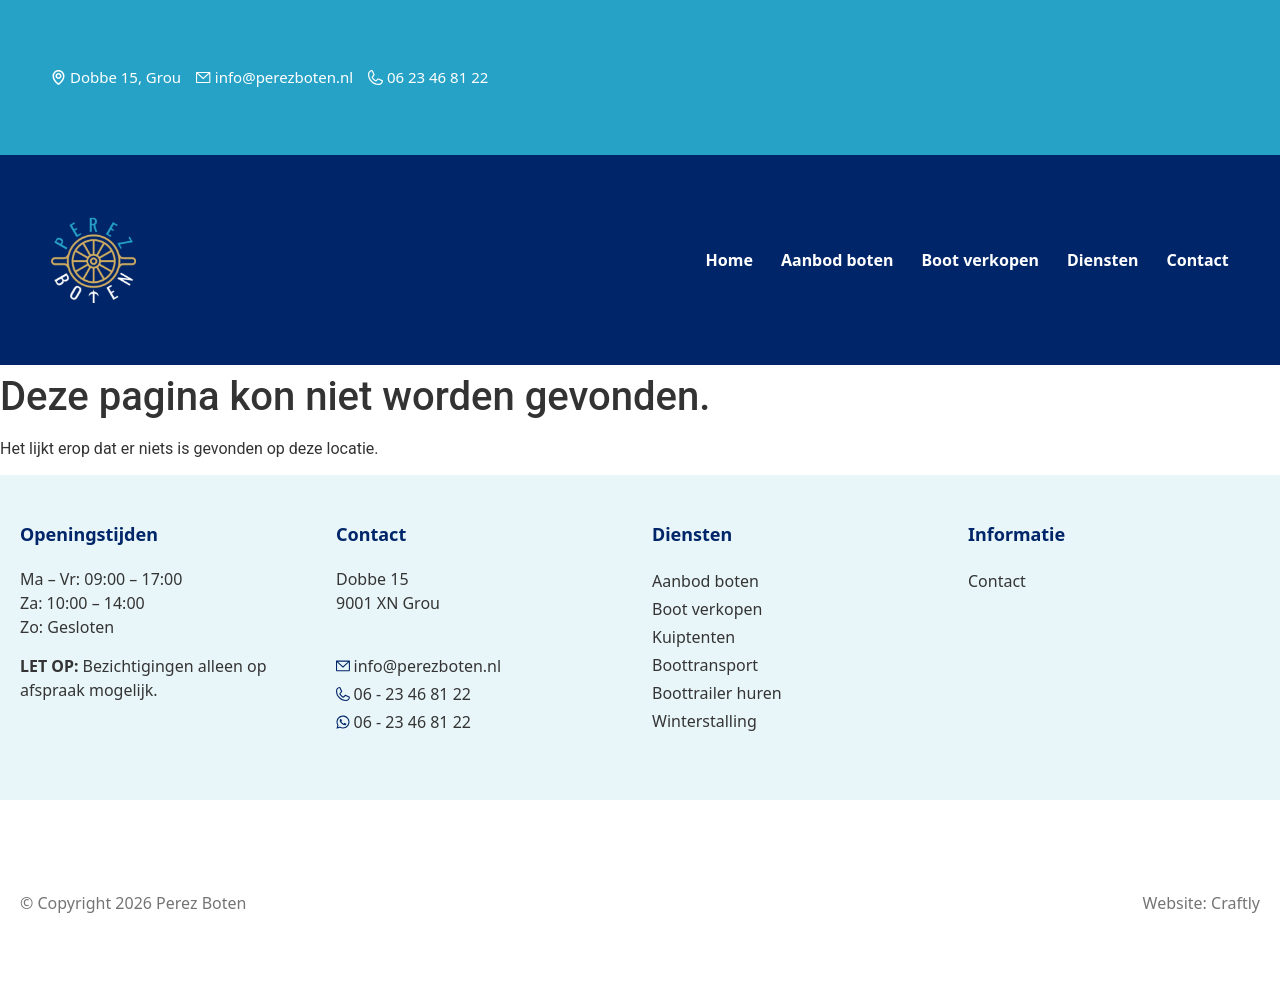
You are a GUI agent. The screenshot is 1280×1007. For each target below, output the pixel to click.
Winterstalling (704, 721)
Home (729, 260)
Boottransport (705, 665)
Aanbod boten (837, 260)
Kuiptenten (693, 637)
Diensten (1102, 260)
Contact (1197, 260)
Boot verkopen (980, 260)
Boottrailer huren (717, 693)
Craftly (1235, 903)
